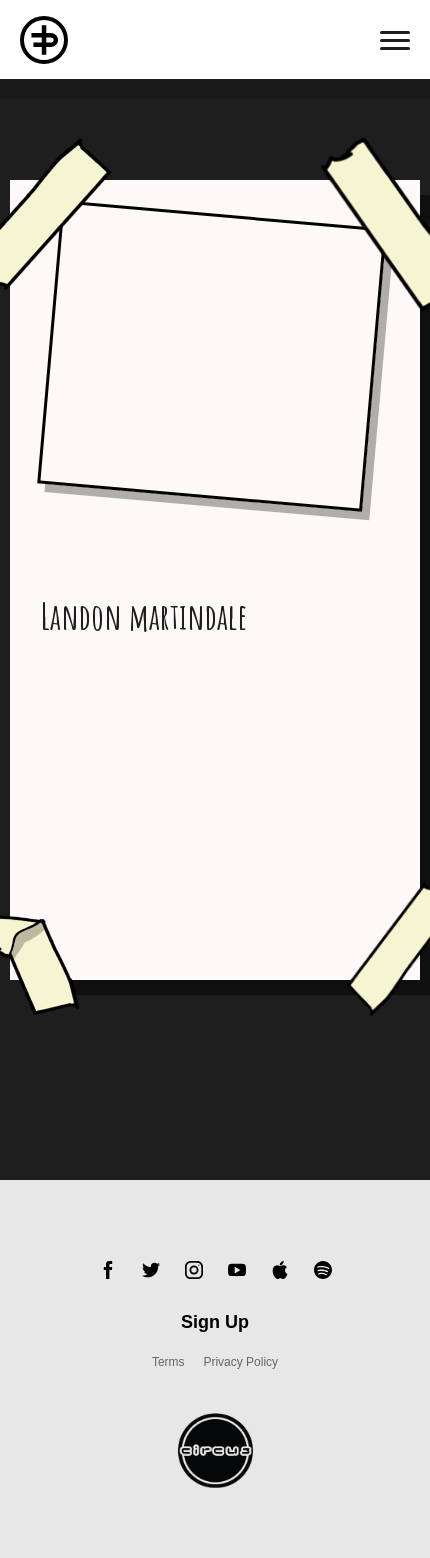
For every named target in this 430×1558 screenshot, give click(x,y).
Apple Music (280, 1270)
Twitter (151, 1270)
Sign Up (215, 1322)
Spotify (323, 1270)
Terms (168, 1362)
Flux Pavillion (44, 40)
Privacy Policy (240, 1362)
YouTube (237, 1270)
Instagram (194, 1270)
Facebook (108, 1270)
